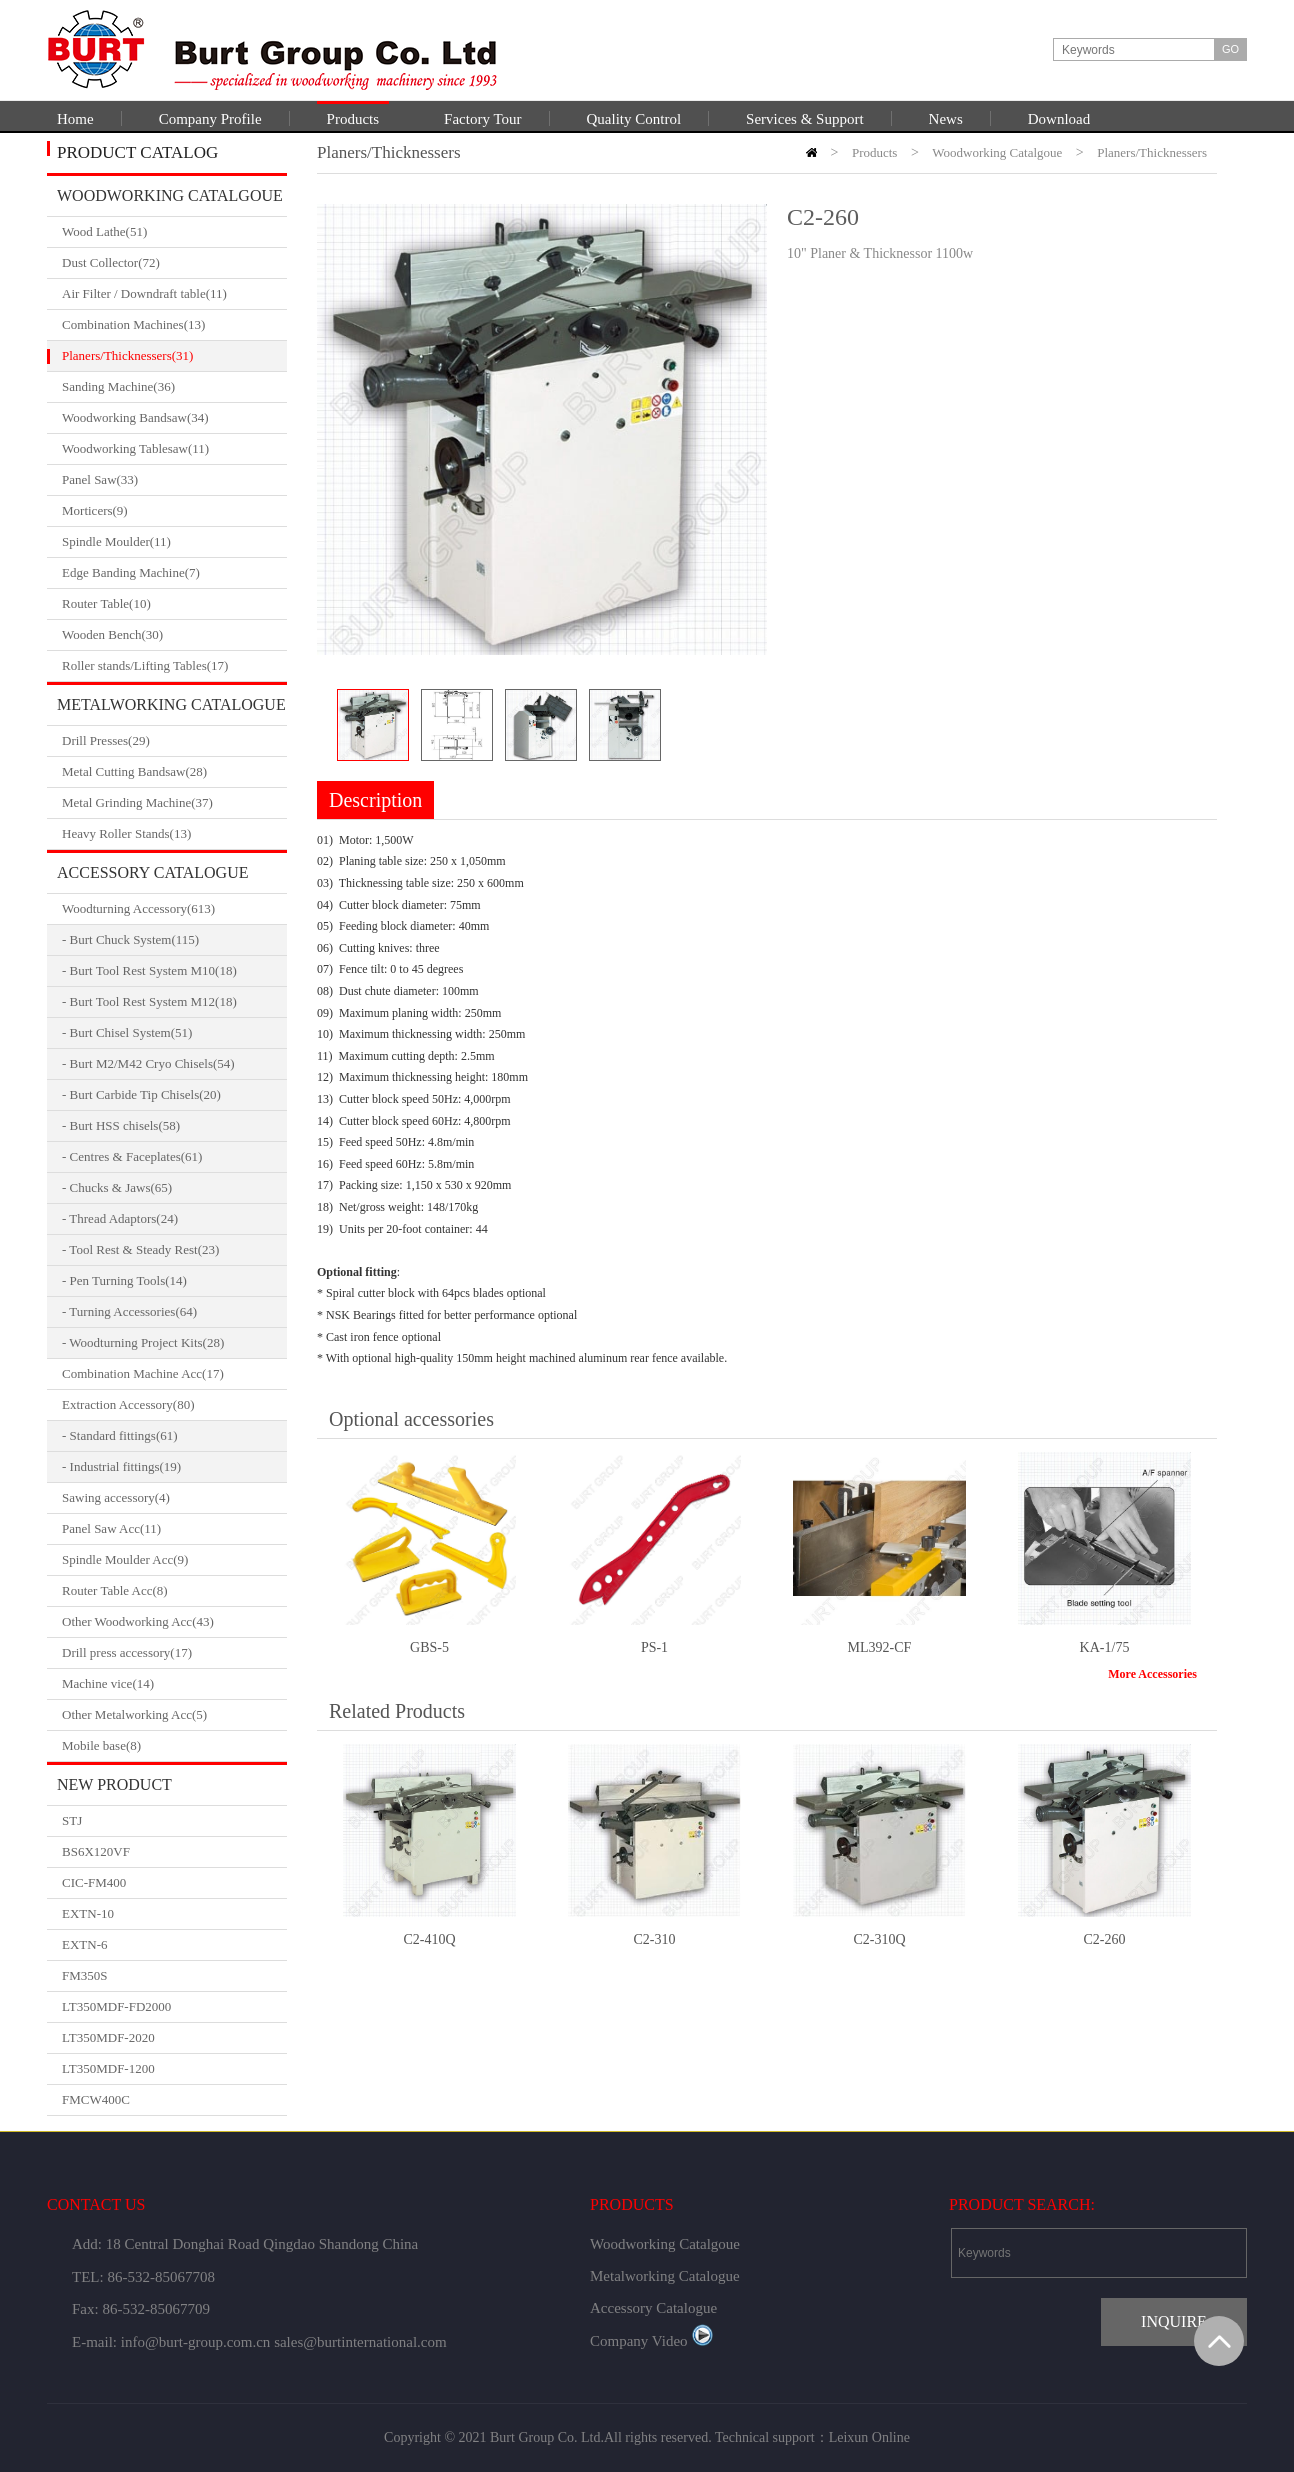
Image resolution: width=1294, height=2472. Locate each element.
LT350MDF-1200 (108, 2068)
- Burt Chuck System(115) (130, 939)
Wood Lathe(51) (174, 232)
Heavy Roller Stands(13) (174, 834)
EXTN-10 (88, 1913)
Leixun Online (869, 2437)
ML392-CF (880, 1647)
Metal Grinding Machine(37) (174, 803)
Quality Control (634, 119)
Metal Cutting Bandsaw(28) (174, 772)
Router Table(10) (174, 604)
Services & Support (805, 119)
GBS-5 (429, 1647)
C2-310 (655, 1939)
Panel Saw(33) (174, 480)
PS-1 (654, 1647)
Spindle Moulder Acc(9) (174, 1560)
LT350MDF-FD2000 (116, 2006)
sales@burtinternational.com (360, 2342)
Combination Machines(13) (174, 325)
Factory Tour (482, 119)
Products (353, 119)
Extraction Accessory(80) (174, 1405)
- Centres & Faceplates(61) (132, 1156)
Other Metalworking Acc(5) (174, 1715)
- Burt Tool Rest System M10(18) (149, 970)
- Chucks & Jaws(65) (117, 1187)
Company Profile (210, 119)
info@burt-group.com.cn (196, 2342)
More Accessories (1152, 1674)
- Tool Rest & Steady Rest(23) (140, 1249)
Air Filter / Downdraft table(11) (174, 294)
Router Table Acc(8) (174, 1591)
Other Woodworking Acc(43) (174, 1622)
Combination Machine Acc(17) (174, 1374)
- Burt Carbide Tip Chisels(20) (141, 1094)
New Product (114, 1784)
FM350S (85, 1975)
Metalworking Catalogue (171, 704)
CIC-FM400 (94, 1882)
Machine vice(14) (174, 1684)
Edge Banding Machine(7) (174, 573)
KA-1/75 (1105, 1647)
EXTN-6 (85, 1944)
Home (75, 119)
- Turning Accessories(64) (129, 1311)
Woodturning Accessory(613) (174, 909)
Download (1059, 119)
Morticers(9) (174, 511)
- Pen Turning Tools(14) (124, 1280)
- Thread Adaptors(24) (120, 1218)
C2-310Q (879, 1939)
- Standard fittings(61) (120, 1435)
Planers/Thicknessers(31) (174, 356)
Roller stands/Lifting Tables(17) (174, 666)
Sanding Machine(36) (174, 387)
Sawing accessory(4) (174, 1498)
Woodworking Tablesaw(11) (174, 449)
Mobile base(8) (174, 1746)
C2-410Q (429, 1939)
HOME (811, 152)
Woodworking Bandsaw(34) (174, 418)
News (946, 119)
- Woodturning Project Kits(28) (143, 1342)
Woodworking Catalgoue (170, 195)
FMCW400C (96, 2099)
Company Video (651, 2341)
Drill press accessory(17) (174, 1653)
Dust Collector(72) (174, 263)
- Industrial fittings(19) (121, 1466)
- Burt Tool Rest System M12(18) (149, 1001)
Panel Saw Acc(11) (174, 1529)
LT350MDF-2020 (108, 2037)
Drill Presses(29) (174, 741)
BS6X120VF (96, 1851)
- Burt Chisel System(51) (127, 1032)
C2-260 (1105, 1939)
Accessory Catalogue (152, 872)
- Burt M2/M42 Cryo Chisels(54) (148, 1063)
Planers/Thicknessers (1152, 152)
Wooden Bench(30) (174, 635)
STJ (72, 1820)
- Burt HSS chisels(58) (121, 1125)
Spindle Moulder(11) (174, 542)
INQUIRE (1174, 2321)
